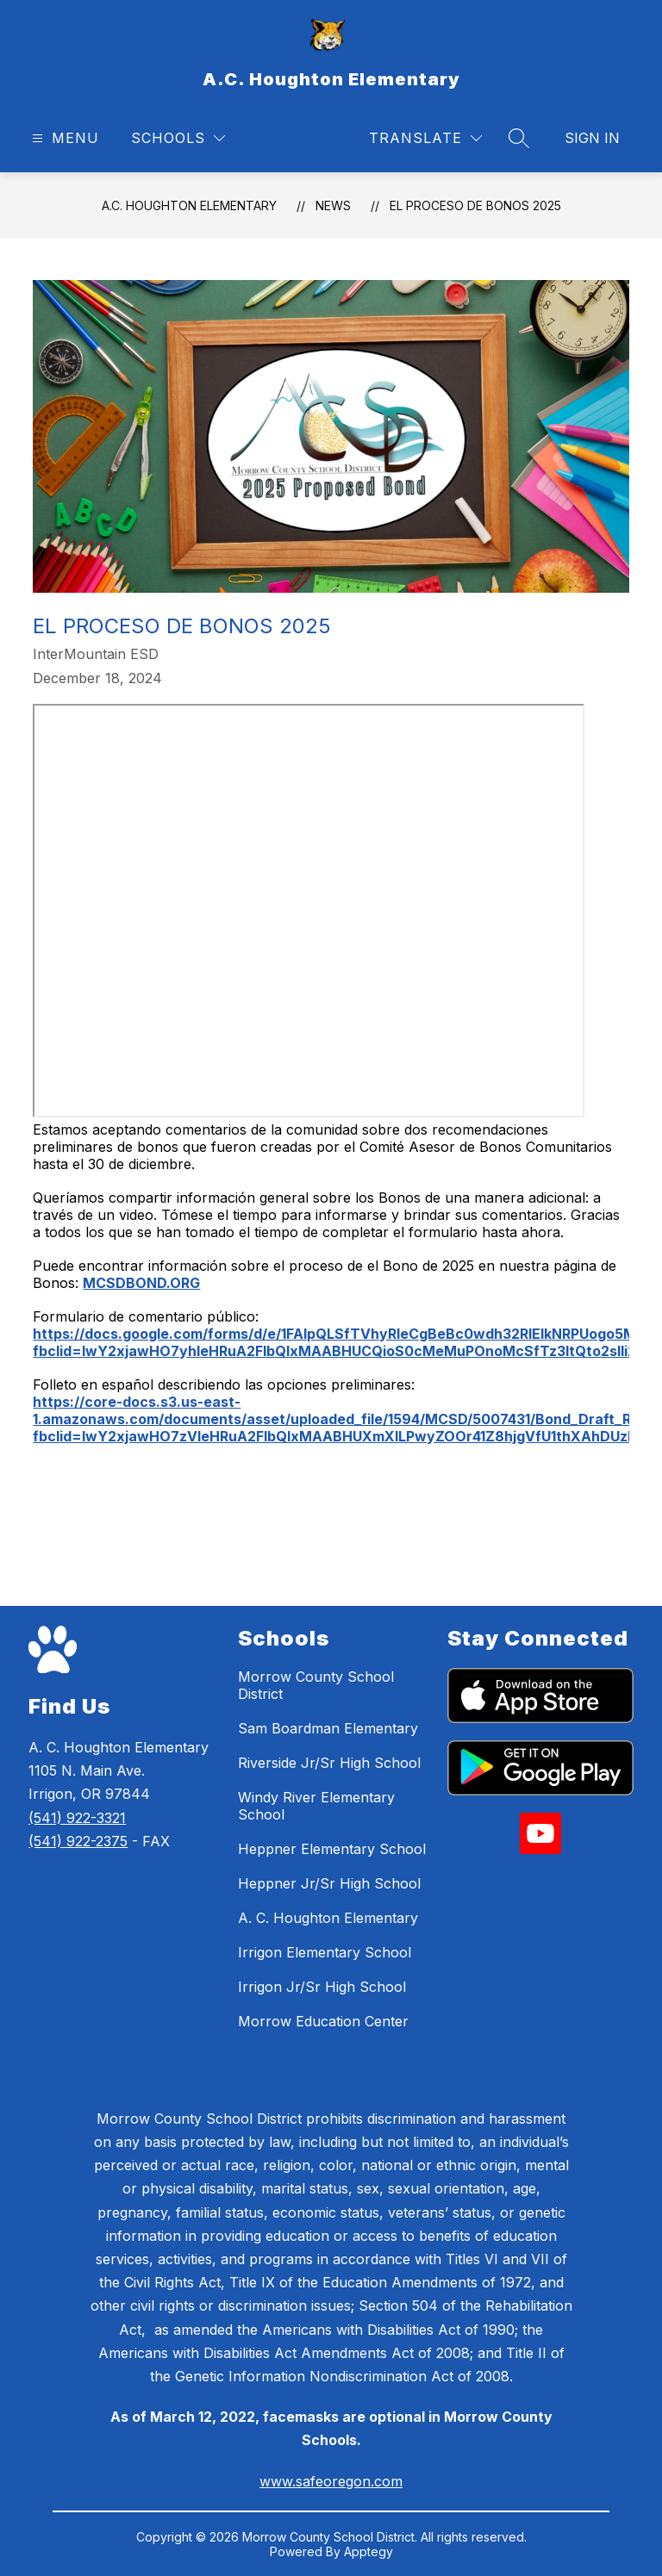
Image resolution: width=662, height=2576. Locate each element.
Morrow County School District (316, 1685)
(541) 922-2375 (78, 1841)
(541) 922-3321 (77, 1817)
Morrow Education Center (323, 2021)
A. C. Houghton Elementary (328, 1917)
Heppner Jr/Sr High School (329, 1883)
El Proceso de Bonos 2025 (475, 205)
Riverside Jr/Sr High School (329, 1762)
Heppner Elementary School (332, 1848)
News (333, 205)
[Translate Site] (425, 138)
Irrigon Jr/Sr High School (322, 1986)
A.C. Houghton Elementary (189, 205)
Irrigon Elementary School (324, 1952)
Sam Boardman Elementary (328, 1728)
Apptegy (368, 2551)
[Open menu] (63, 138)
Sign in (592, 137)
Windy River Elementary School (316, 1806)
